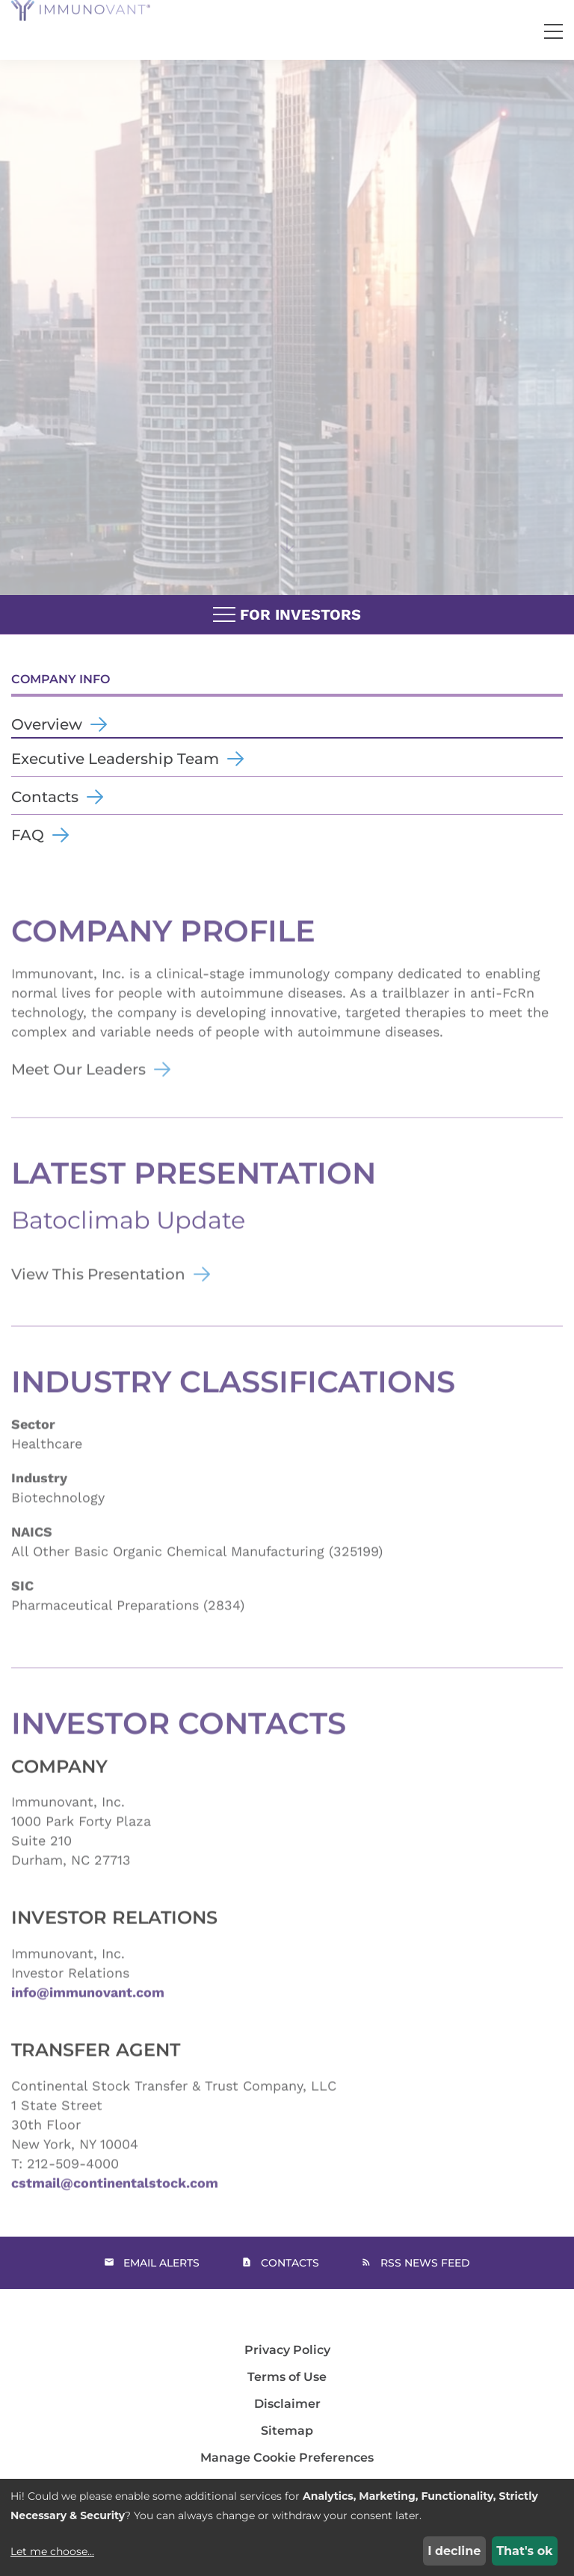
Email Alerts (161, 2263)
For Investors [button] (287, 615)
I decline (454, 2551)
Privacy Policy (287, 2350)
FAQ (27, 835)
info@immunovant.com (87, 2015)
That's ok (524, 2551)
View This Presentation (98, 1297)
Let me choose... (52, 2551)
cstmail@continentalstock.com (114, 2205)
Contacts (44, 797)
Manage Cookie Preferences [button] (287, 2458)
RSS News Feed (425, 2263)
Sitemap (287, 2431)
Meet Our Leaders (78, 1092)
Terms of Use (287, 2377)
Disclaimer (287, 2404)
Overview (46, 724)
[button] (553, 31)
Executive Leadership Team (115, 759)
